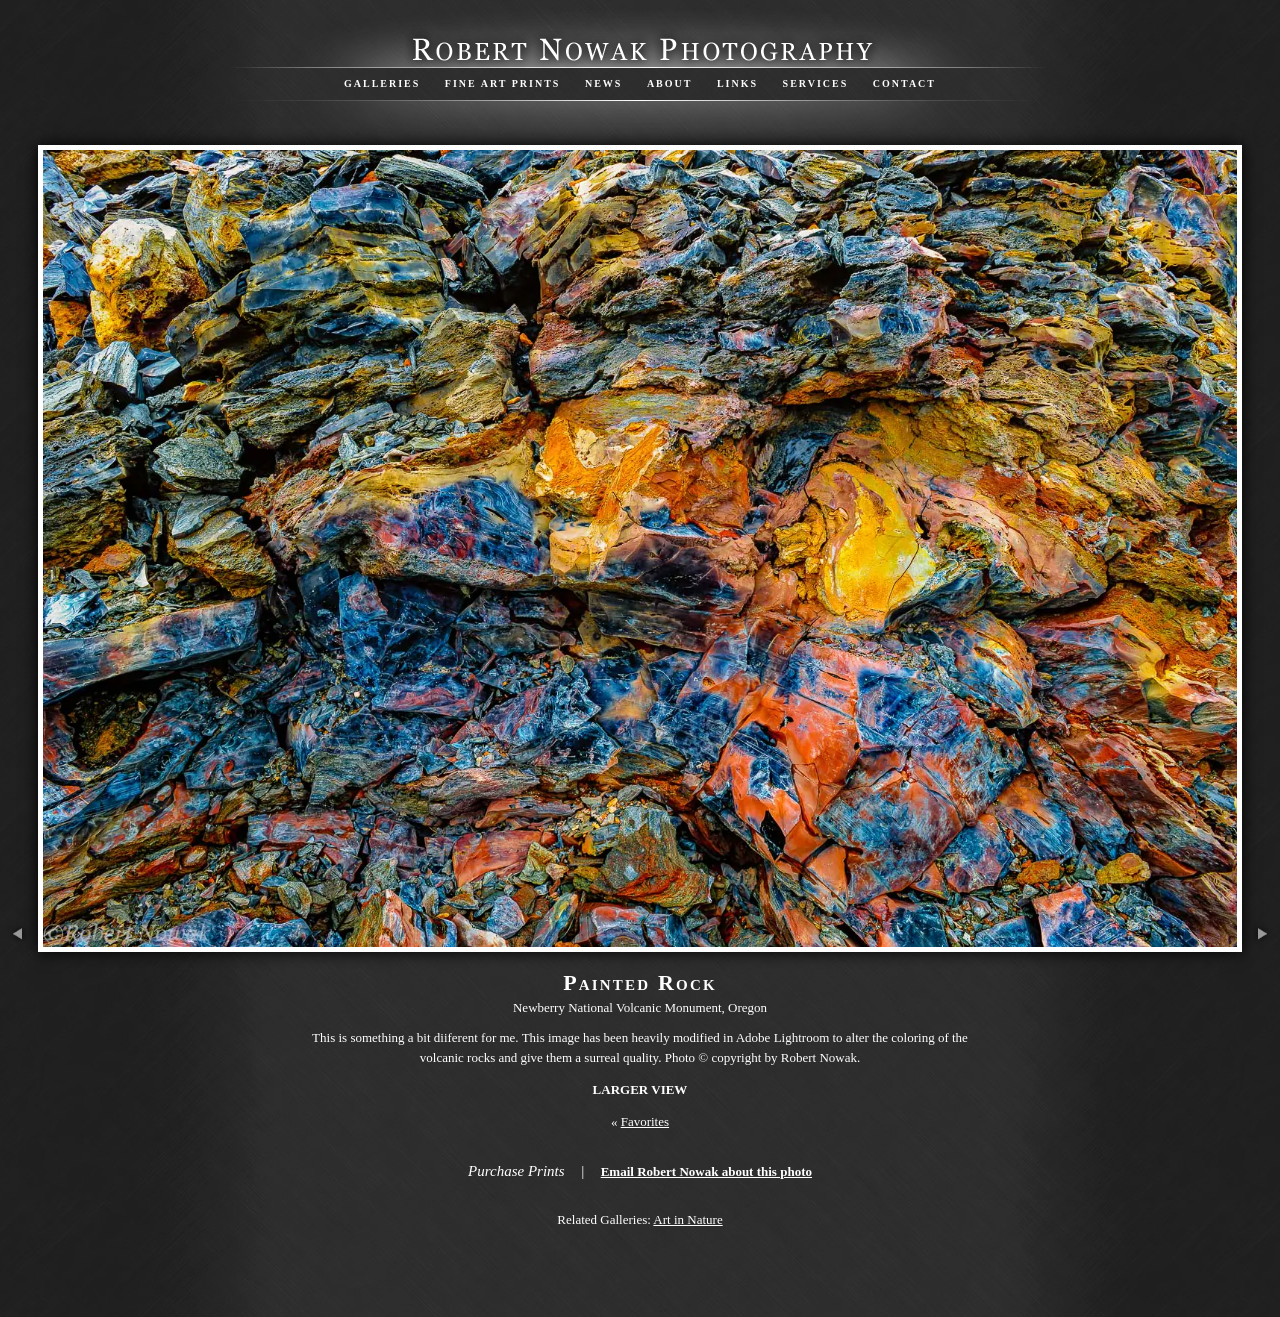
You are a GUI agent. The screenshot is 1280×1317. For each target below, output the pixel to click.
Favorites (645, 1121)
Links (737, 83)
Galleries (382, 83)
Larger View (640, 1089)
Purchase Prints (516, 1171)
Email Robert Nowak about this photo (706, 1171)
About (670, 83)
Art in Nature (687, 1219)
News (603, 83)
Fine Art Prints (503, 83)
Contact (904, 83)
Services (816, 83)
